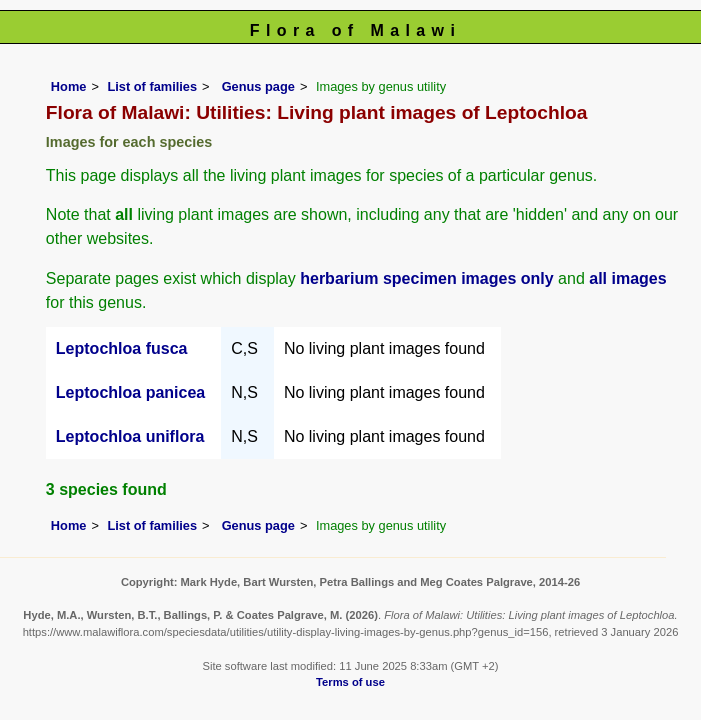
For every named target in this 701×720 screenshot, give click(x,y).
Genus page (258, 86)
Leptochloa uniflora (130, 436)
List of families (152, 86)
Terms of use (350, 682)
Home (69, 86)
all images (627, 278)
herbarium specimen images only (426, 278)
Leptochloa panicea (130, 392)
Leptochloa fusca (122, 348)
